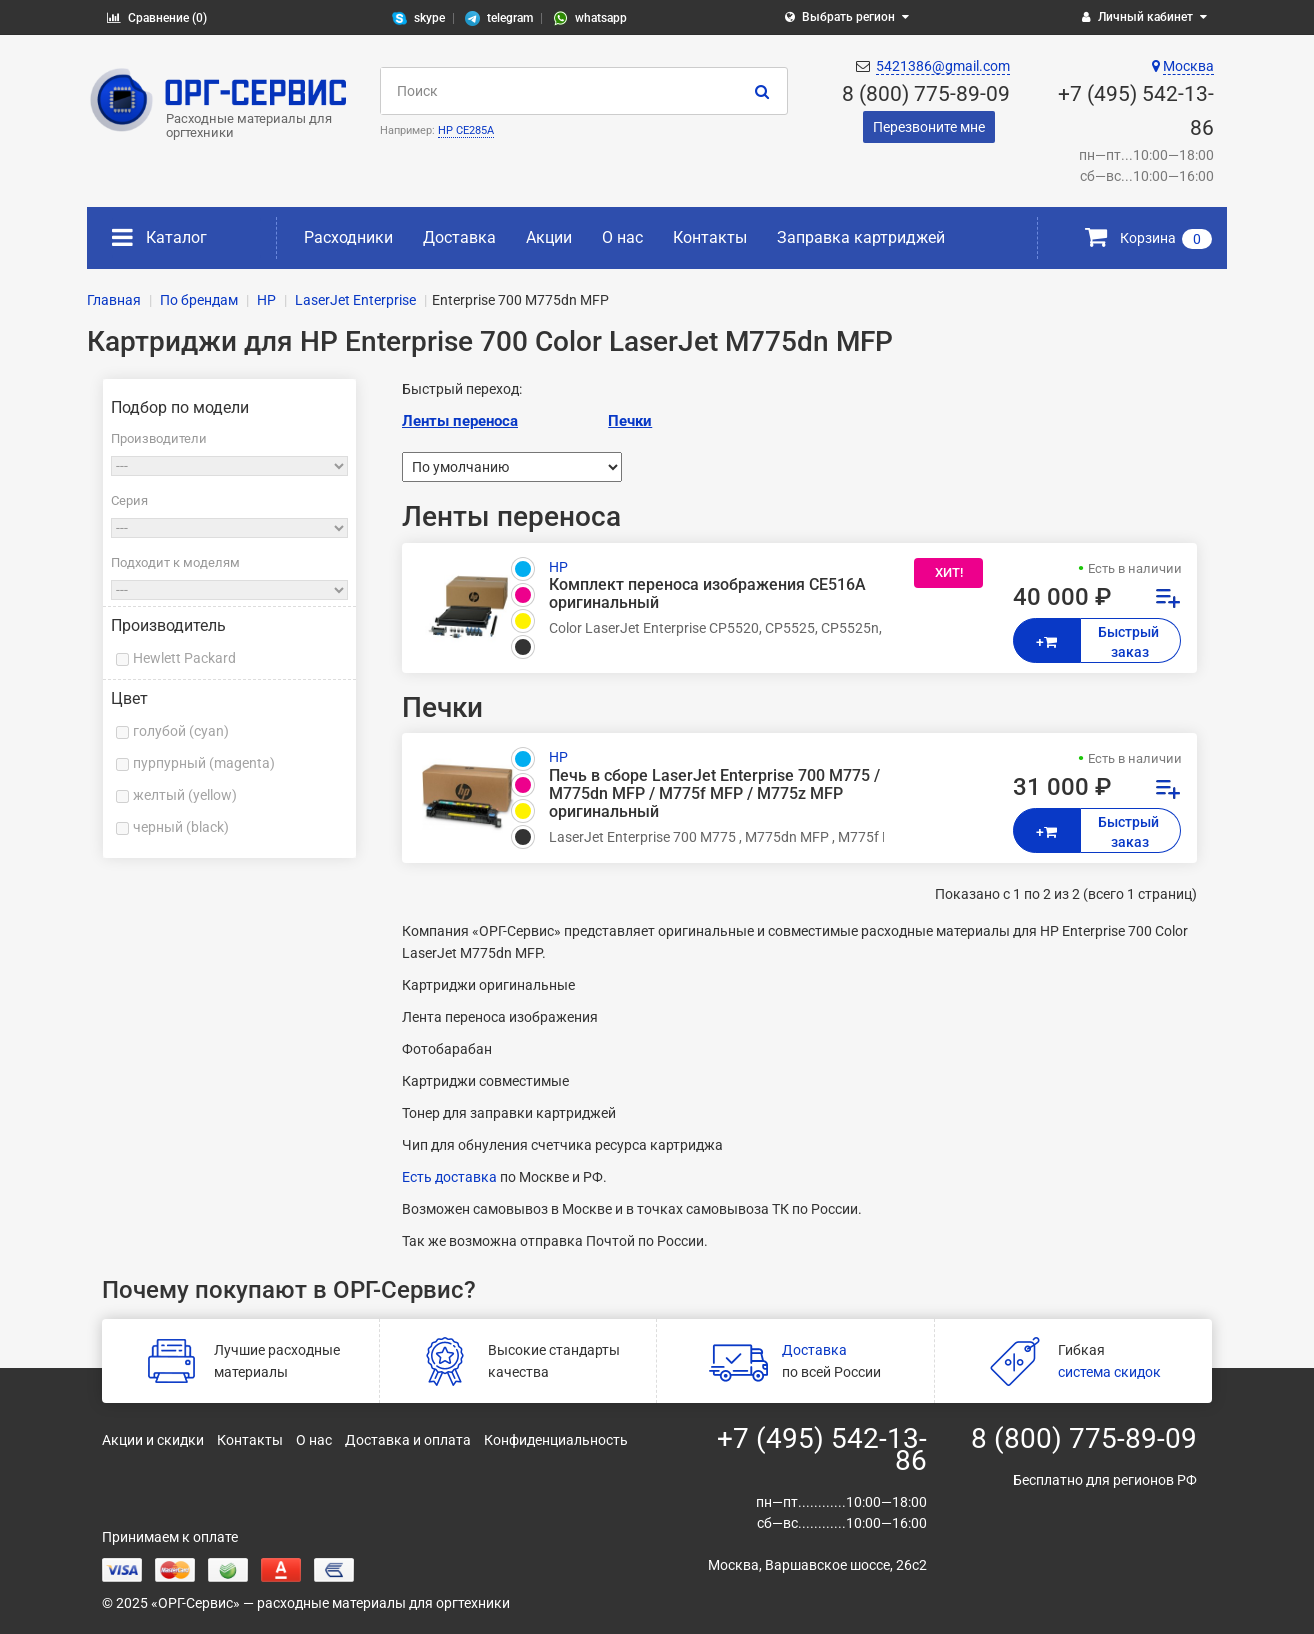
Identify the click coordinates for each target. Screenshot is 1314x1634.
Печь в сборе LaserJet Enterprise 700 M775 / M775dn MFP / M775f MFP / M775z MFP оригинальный (714, 794)
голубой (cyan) (181, 731)
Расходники (348, 237)
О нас (622, 237)
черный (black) (181, 827)
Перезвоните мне (929, 127)
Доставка (459, 237)
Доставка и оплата (408, 1440)
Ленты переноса (460, 421)
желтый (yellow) (185, 795)
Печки (630, 421)
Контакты (710, 237)
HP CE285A (466, 130)
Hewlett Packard (184, 658)
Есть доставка (449, 1177)
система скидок (1109, 1372)
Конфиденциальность (556, 1440)
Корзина (1148, 238)
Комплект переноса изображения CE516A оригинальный (707, 594)
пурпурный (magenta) (204, 763)
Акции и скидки (153, 1440)
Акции (549, 237)
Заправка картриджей (861, 237)
